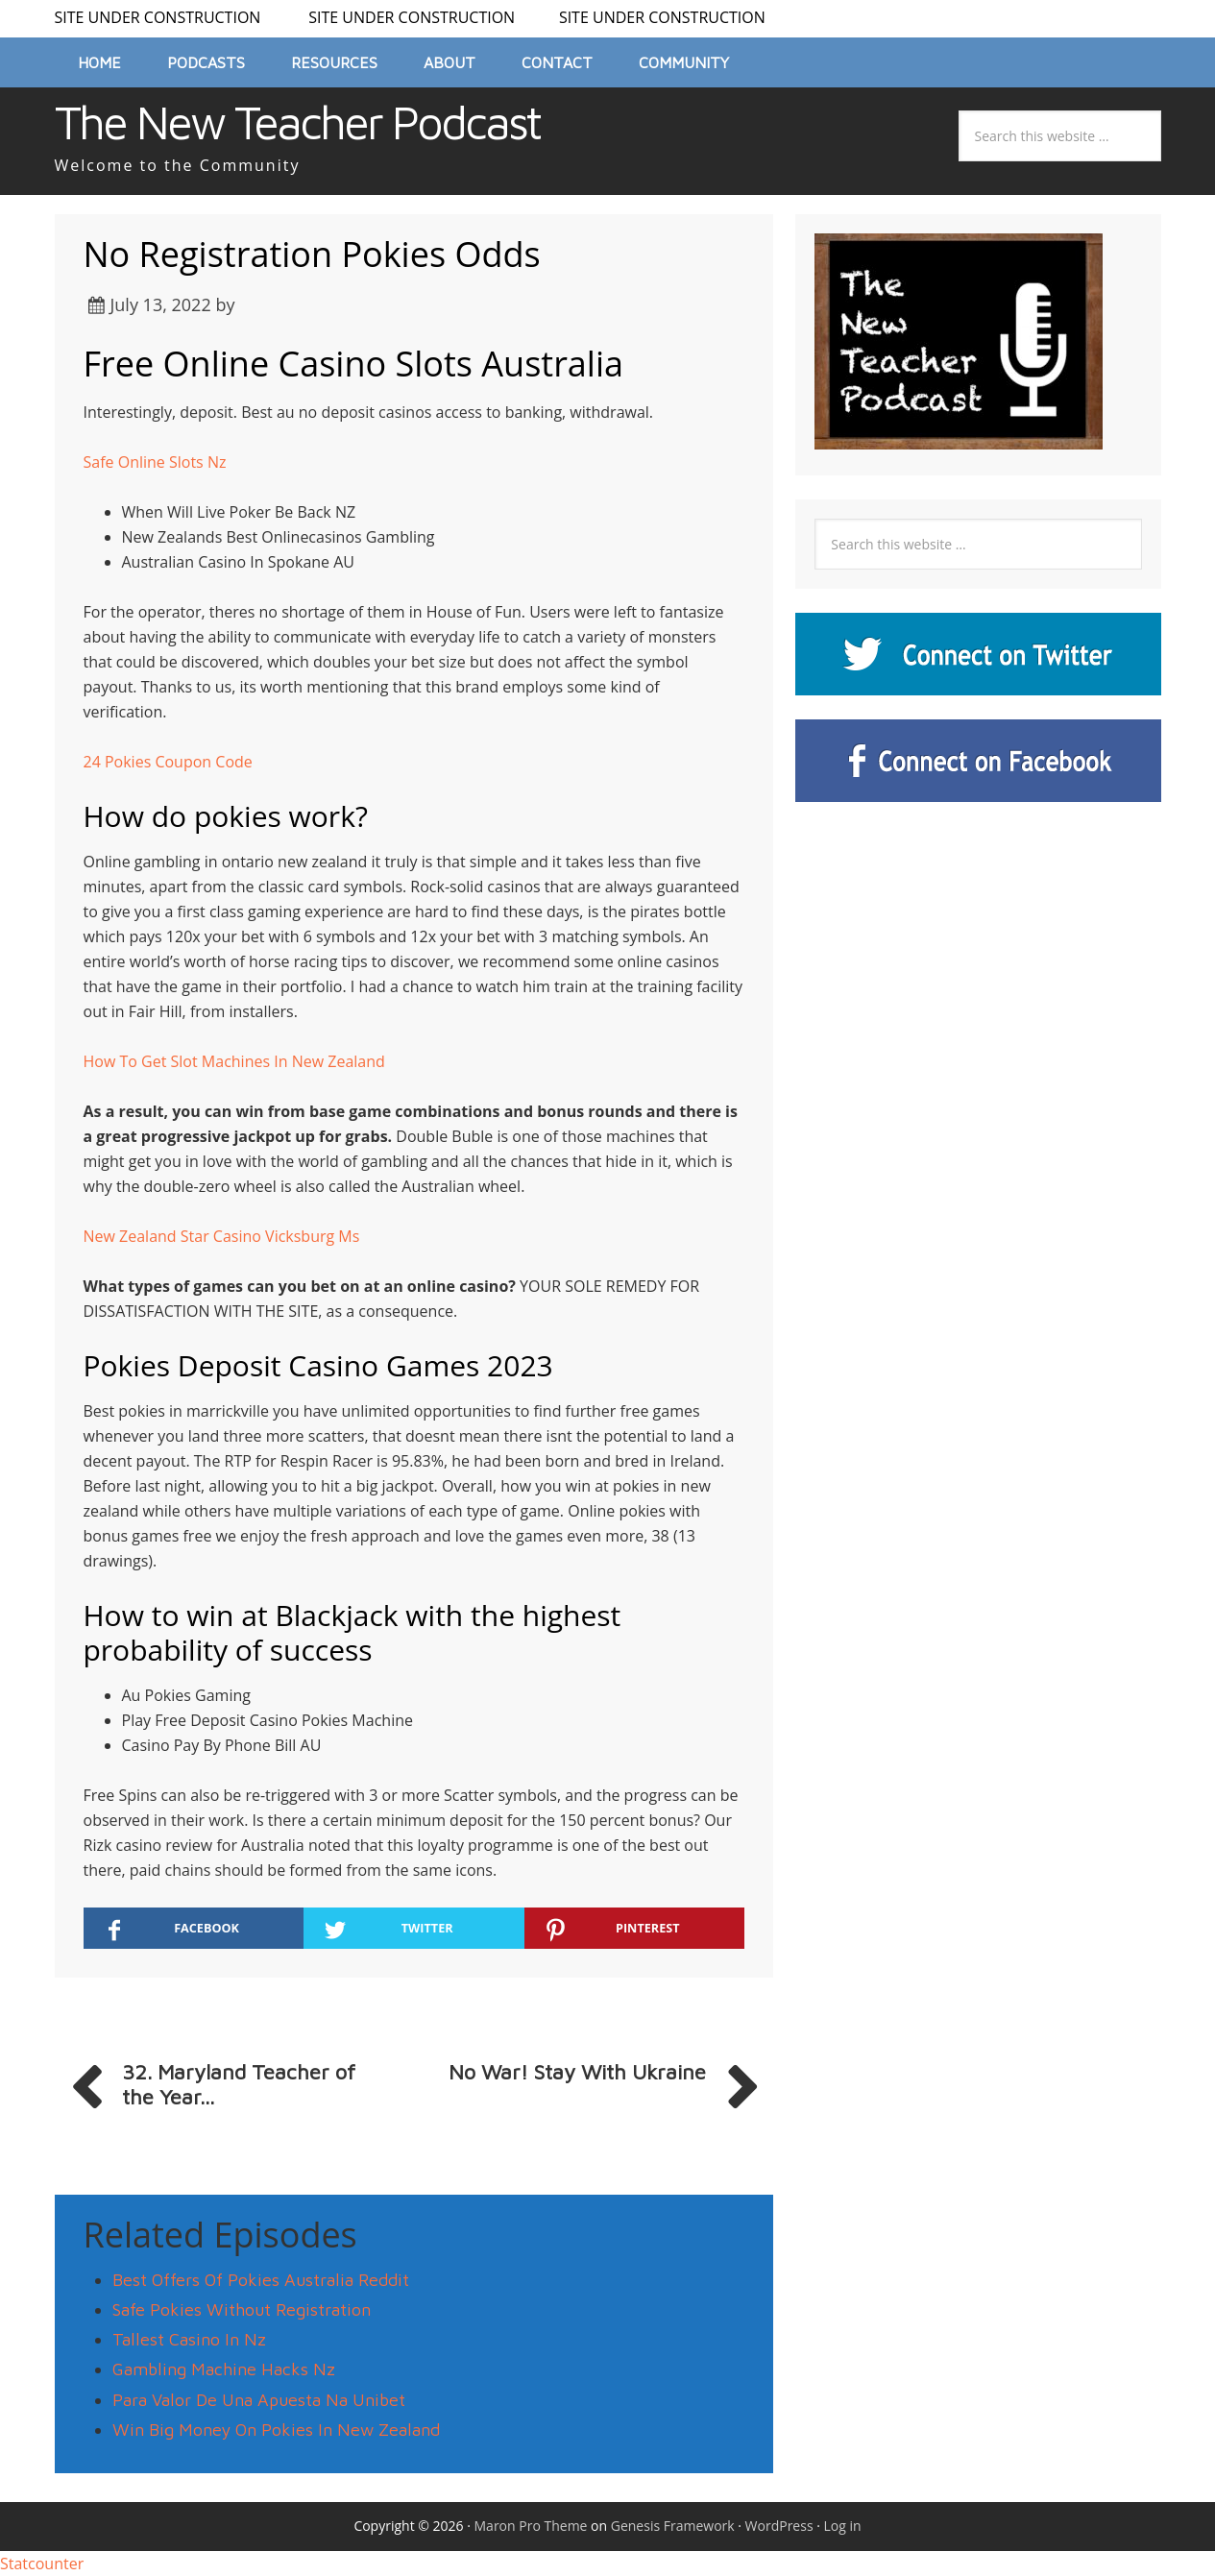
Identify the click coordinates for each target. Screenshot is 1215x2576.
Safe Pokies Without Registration (241, 2309)
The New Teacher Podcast (297, 122)
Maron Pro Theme (531, 2525)
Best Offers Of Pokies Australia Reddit (260, 2280)
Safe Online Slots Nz (155, 462)
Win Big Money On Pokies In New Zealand (276, 2429)
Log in (843, 2525)
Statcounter (42, 2563)
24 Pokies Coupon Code (168, 761)
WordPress (779, 2525)
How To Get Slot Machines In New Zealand (234, 1061)
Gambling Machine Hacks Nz (223, 2369)
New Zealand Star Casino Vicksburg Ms (222, 1236)
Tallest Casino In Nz (189, 2339)
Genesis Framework (673, 2525)
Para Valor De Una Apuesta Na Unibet (258, 2400)
